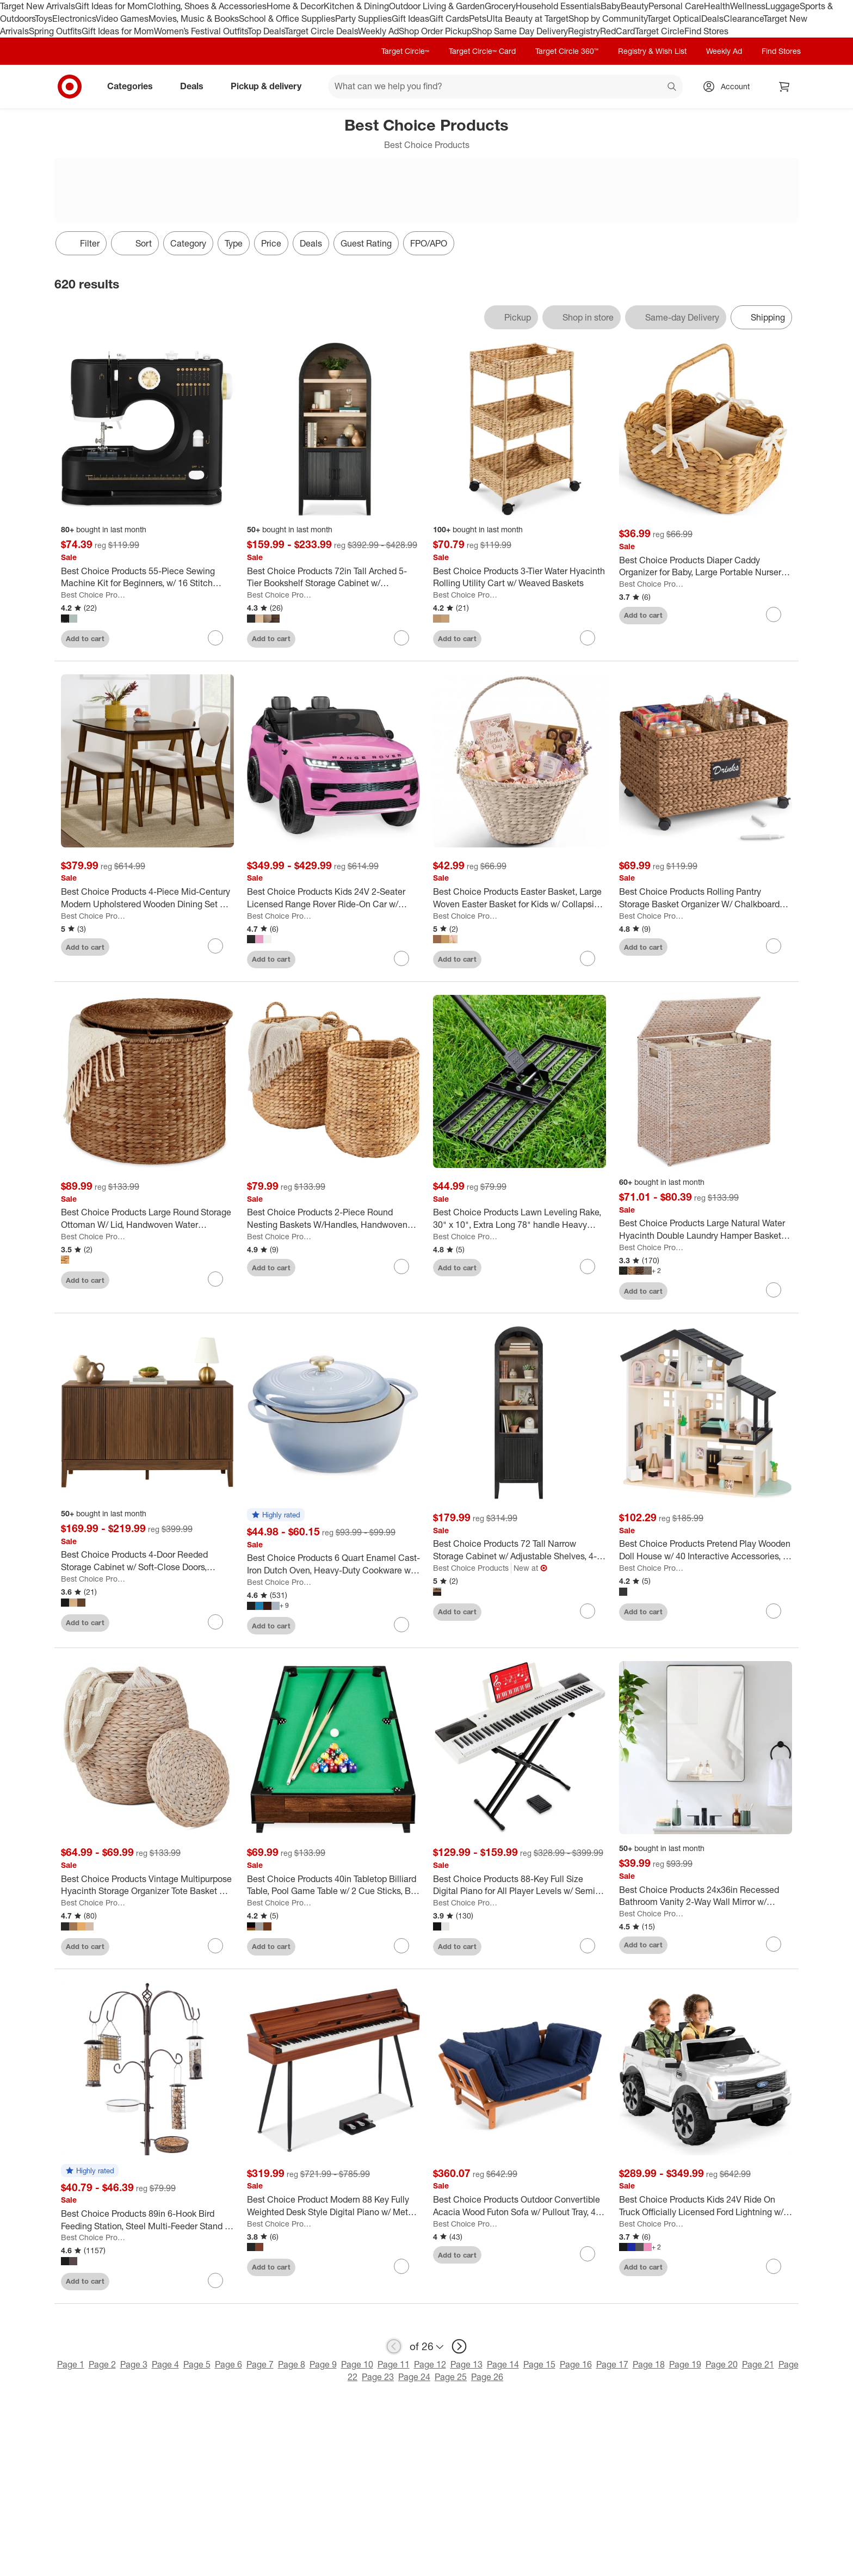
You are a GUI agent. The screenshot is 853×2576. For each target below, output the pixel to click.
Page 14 (503, 2364)
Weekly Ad (378, 31)
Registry (584, 31)
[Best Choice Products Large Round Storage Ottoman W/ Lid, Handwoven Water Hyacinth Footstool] (147, 1218)
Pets (477, 18)
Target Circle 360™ (566, 51)
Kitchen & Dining (356, 6)
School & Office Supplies (287, 18)
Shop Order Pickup (435, 31)
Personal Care (676, 6)
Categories (134, 86)
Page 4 (165, 2364)
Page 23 (378, 2376)
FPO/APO (428, 243)
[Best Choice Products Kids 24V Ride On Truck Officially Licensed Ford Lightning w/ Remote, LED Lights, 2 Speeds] (705, 2205)
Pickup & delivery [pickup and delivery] (270, 86)
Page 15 (539, 2364)
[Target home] (70, 86)
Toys (43, 18)
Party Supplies (363, 18)
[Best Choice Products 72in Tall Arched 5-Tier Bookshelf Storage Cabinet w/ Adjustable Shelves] (333, 577)
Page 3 (133, 2364)
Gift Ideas (410, 18)
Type (234, 243)
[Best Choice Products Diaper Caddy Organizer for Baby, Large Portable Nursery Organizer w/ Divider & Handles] (705, 566)
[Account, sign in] (730, 87)
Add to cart (85, 638)
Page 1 (70, 2364)
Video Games (122, 18)
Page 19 (685, 2364)
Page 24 (414, 2376)
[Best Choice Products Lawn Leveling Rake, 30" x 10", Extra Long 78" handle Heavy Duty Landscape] (519, 1218)
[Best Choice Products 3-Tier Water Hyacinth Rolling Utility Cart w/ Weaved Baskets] (519, 577)
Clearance (743, 18)
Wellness (747, 6)
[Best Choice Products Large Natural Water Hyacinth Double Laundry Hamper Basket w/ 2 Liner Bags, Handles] (705, 1229)
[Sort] (135, 243)
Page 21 (758, 2364)
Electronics (74, 18)
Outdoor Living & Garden (437, 6)
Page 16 (576, 2364)
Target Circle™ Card (482, 51)
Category (188, 243)
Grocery (500, 6)
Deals (712, 18)
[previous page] (394, 2346)
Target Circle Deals (321, 31)
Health (717, 6)
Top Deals (266, 31)
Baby (611, 6)
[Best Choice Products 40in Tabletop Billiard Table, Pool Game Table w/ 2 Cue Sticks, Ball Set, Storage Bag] (333, 1885)
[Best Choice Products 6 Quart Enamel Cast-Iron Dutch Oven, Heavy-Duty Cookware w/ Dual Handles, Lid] (333, 1564)
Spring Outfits (55, 31)
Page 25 (451, 2376)
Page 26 (487, 2376)
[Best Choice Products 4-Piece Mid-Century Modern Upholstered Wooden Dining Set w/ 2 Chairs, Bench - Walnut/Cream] (147, 898)
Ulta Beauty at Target (527, 18)
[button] (276, 1515)
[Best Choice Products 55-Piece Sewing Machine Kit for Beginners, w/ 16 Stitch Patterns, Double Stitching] (147, 577)
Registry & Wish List (652, 51)
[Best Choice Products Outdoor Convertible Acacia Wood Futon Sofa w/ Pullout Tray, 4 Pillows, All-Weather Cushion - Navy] (519, 2205)
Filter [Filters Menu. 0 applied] (81, 243)
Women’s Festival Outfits (201, 31)
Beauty (634, 6)
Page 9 (323, 2364)
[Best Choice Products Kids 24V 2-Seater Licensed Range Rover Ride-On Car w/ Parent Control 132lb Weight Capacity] (333, 898)
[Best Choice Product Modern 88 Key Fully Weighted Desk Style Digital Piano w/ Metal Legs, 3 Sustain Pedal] (333, 2205)
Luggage (782, 6)
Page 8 (291, 2364)
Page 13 (466, 2364)
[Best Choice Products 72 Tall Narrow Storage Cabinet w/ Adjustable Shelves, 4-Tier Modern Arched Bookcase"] (519, 1550)
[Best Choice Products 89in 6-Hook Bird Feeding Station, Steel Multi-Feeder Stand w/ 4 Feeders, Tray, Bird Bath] (147, 2220)
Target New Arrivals (37, 6)
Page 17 (612, 2364)
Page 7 (260, 2364)
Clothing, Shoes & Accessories (207, 6)
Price (271, 243)
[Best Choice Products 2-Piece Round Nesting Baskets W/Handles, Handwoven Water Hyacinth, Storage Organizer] (333, 1218)
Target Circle (659, 31)
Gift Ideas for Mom (111, 6)
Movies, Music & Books (194, 18)
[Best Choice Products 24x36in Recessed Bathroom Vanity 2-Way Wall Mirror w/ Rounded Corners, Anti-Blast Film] (705, 1896)
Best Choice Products (94, 594)
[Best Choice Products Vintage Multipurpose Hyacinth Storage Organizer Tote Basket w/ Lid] (147, 1885)
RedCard (617, 31)
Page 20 (722, 2364)
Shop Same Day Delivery (520, 31)
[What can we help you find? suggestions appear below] (505, 87)
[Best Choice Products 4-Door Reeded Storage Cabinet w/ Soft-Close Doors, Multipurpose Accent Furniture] (147, 1560)
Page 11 (394, 2364)
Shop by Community (607, 18)
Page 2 (102, 2364)
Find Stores (706, 31)
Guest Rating (366, 243)
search (672, 87)
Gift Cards (449, 18)
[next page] (459, 2346)
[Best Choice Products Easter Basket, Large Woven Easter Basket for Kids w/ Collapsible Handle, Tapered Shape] (519, 898)
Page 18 (649, 2364)
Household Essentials (558, 6)
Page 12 (430, 2364)
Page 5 (197, 2364)
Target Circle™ (405, 51)
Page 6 (228, 2364)
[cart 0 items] (784, 87)
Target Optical (674, 18)
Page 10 (357, 2364)
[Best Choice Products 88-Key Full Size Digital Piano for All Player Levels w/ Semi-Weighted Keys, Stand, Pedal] (519, 1885)
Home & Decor (295, 6)
